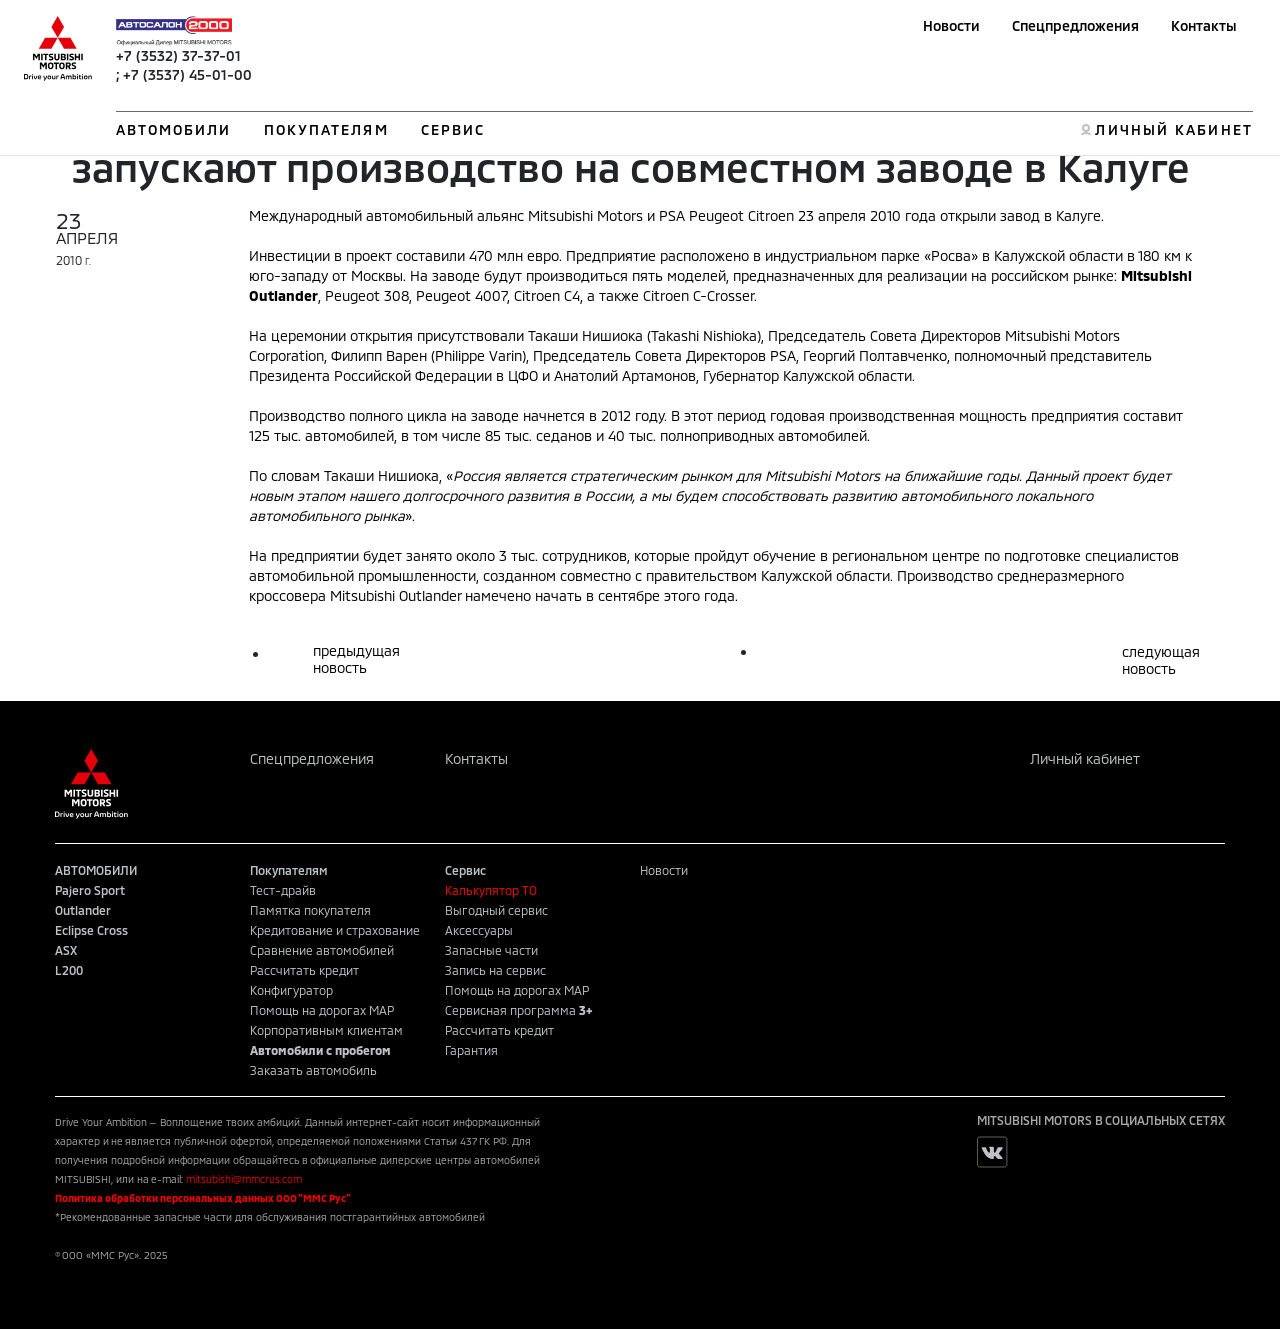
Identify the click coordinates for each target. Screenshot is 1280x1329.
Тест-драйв (283, 890)
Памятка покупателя (310, 910)
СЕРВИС (453, 129)
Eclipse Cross (91, 930)
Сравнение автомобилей (322, 950)
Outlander (83, 910)
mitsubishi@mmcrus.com (244, 1179)
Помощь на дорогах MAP (322, 1010)
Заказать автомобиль (313, 1070)
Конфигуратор (291, 990)
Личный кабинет (1085, 758)
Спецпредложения (1075, 25)
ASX (66, 950)
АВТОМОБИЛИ (174, 129)
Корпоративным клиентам (326, 1030)
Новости (951, 25)
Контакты (1204, 25)
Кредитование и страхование (335, 930)
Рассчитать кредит (304, 970)
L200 (69, 970)
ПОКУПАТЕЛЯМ (326, 129)
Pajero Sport (90, 890)
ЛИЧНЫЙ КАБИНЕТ (1173, 129)
